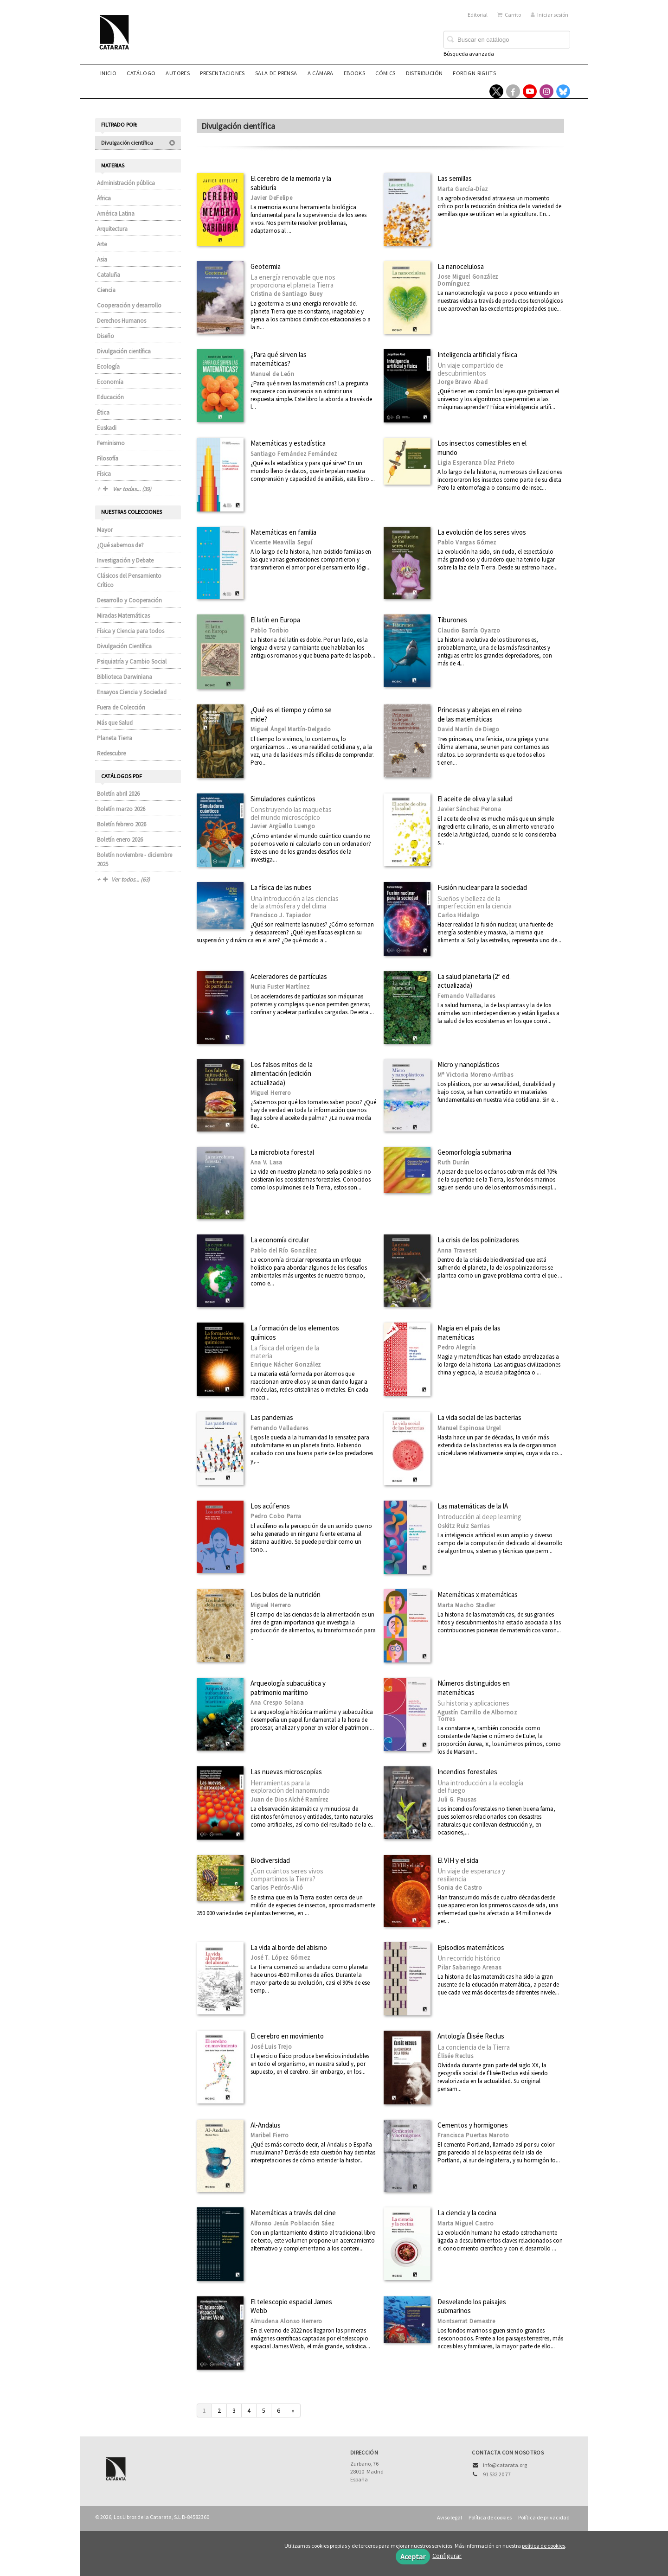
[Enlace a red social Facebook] (513, 91)
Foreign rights (474, 73)
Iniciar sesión (549, 14)
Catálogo (141, 73)
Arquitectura (112, 229)
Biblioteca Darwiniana (124, 677)
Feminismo (111, 443)
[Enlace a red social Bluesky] (563, 91)
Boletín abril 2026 (118, 794)
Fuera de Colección (121, 707)
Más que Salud (115, 723)
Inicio (108, 73)
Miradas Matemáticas (123, 616)
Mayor (105, 530)
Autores (178, 73)
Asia (102, 259)
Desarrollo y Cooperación (129, 600)
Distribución (424, 73)
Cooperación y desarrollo (129, 305)
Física (104, 474)
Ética (103, 412)
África (104, 198)
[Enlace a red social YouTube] (530, 91)
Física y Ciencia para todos (130, 631)
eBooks (354, 73)
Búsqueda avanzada (468, 53)
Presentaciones (222, 73)
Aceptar (412, 2556)
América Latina (116, 213)
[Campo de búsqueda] (506, 40)
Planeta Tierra (114, 738)
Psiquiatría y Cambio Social (132, 661)
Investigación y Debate (125, 560)
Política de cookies (490, 2517)
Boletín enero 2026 (120, 840)
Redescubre (111, 753)
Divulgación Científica (124, 646)
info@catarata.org (505, 2464)
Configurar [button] (447, 2555)
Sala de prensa (276, 73)
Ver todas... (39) (127, 489)
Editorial (478, 14)
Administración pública (126, 183)
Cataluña (108, 275)
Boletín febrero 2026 (121, 824)
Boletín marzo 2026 (121, 809)
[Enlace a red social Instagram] (546, 91)
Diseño (105, 336)
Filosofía (107, 458)
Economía (110, 382)
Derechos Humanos (121, 321)
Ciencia (106, 290)
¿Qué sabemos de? (120, 545)
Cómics (385, 73)
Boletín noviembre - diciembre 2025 (134, 859)
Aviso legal (449, 2517)
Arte (102, 244)
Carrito (509, 14)
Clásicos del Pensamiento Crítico (129, 580)
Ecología (108, 367)
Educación (110, 397)
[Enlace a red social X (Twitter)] (496, 91)
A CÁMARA (321, 73)
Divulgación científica (138, 142)
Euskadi (106, 428)
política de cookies (543, 2545)
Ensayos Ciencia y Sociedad (132, 692)
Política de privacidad (544, 2517)
